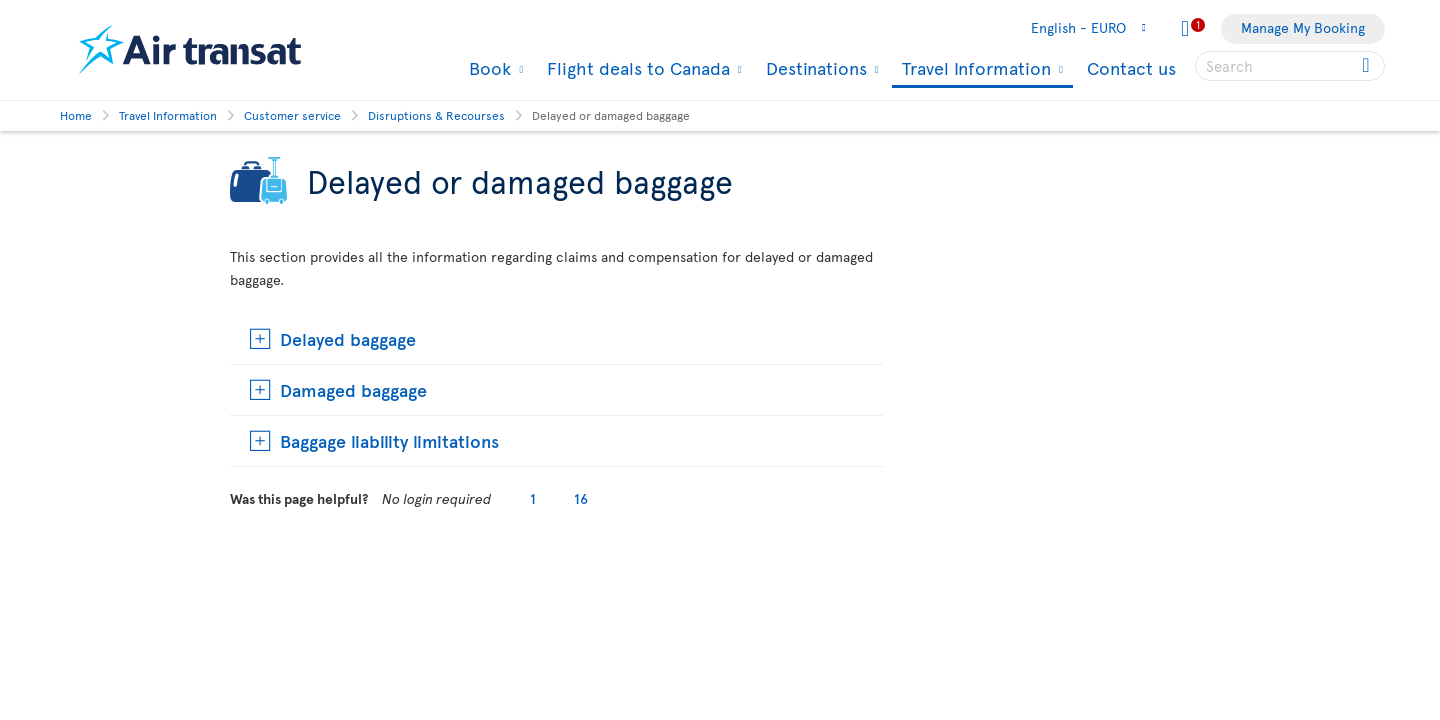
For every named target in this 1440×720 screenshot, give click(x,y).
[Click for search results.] (1367, 66)
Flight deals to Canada (636, 68)
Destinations (814, 68)
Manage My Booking (1303, 27)
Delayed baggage (348, 338)
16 (581, 498)
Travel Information (974, 69)
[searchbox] (1290, 66)
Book (487, 68)
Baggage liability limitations (389, 440)
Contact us (1131, 67)
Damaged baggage (353, 389)
